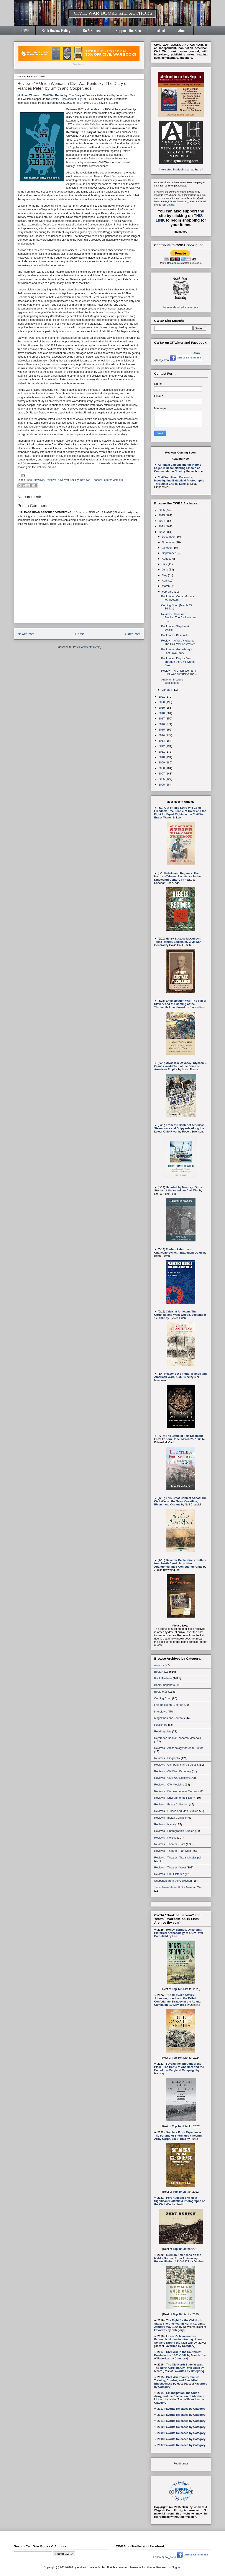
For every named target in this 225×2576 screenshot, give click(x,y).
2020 (162, 702)
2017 (162, 718)
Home (79, 634)
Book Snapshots (164, 1685)
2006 (162, 779)
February (168, 591)
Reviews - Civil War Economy (172, 1771)
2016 (162, 724)
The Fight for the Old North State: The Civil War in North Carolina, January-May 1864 (179, 2323)
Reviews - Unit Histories (169, 1874)
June (165, 569)
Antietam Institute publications (172, 681)
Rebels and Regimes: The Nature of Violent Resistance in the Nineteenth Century (177, 876)
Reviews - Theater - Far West (172, 1850)
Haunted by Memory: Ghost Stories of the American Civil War (178, 1189)
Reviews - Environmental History (174, 1797)
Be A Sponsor (93, 30)
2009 (162, 762)
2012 (162, 746)
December (169, 536)
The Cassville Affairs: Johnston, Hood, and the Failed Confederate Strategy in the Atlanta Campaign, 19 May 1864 (177, 1999)
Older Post (132, 634)
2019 (162, 707)
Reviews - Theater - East (169, 1844)
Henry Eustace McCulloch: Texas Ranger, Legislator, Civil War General (178, 942)
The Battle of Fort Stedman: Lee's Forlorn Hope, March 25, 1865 (178, 1437)
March (166, 586)
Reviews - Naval (164, 1824)
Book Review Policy (56, 30)
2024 (162, 520)
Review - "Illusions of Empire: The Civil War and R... (179, 617)
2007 (162, 773)
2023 (162, 526)
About (182, 30)
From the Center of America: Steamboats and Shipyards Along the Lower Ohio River (179, 1128)
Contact (159, 30)
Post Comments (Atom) (87, 647)
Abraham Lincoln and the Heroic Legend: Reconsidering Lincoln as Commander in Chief (177, 468)
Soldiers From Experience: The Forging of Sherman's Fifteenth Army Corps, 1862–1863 (178, 2135)
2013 (162, 740)
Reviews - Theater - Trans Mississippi (177, 1857)
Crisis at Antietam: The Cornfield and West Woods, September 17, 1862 (180, 1315)
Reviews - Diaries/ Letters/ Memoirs (101, 479)
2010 (162, 757)
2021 (162, 696)
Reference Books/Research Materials (177, 1738)
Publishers (161, 1724)
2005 (162, 784)
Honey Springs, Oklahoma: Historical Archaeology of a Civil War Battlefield (179, 1933)
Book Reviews (35, 479)
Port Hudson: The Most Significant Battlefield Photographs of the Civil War (179, 2201)
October (167, 547)
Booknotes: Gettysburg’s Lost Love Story (176, 651)
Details (170, 204)
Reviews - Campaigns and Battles (175, 1764)
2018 (162, 713)
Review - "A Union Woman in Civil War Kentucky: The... (179, 672)
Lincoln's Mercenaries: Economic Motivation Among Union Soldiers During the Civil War (178, 2339)
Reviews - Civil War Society (62, 479)
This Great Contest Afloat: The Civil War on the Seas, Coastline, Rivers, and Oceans (180, 1501)
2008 (162, 768)
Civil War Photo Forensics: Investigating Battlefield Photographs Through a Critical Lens (179, 480)
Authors (159, 1665)
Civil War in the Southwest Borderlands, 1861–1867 (178, 2353)
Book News (161, 1671)
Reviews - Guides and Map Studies (176, 1811)
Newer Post (26, 634)
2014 (162, 735)
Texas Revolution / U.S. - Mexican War (178, 1887)
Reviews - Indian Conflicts (170, 1817)
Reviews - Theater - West (170, 1867)
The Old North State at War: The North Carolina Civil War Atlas (178, 2366)
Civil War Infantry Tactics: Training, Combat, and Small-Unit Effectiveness (177, 2380)
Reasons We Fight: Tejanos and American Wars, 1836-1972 (180, 1375)
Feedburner (181, 2463)
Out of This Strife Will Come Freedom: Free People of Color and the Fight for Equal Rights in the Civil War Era (180, 812)
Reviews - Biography (167, 1758)
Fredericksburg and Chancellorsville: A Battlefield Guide (178, 1251)
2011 (162, 751)
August (166, 558)
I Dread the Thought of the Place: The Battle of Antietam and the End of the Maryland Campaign (179, 2067)
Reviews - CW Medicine (169, 1784)
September (169, 553)
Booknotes (161, 1691)
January (167, 689)
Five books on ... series (168, 1704)
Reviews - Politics (165, 1837)
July (165, 564)
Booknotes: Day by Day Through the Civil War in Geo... (178, 662)
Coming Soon (162, 1698)
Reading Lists (162, 1731)
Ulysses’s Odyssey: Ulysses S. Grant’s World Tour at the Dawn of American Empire (180, 1066)
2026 (162, 510)
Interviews (160, 1711)
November (169, 542)
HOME (24, 30)
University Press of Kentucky (64, 98)
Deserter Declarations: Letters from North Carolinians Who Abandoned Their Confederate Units (180, 1563)
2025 (162, 515)
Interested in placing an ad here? (181, 169)
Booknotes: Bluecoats (175, 635)
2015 (162, 729)
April (165, 580)
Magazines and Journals (169, 1718)
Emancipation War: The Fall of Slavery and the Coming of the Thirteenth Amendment (180, 1004)
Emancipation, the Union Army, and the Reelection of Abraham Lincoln (179, 2396)
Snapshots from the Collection (173, 1880)
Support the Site (128, 30)
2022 (162, 531)
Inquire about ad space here (181, 307)
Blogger (176, 2567)
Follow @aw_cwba (164, 2557)
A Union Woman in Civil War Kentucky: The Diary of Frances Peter (60, 95)
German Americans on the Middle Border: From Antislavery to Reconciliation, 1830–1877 (177, 2258)
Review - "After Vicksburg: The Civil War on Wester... (179, 642)
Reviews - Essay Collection (171, 1804)
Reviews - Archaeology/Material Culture (179, 1748)
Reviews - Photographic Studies (174, 1830)
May (165, 575)
